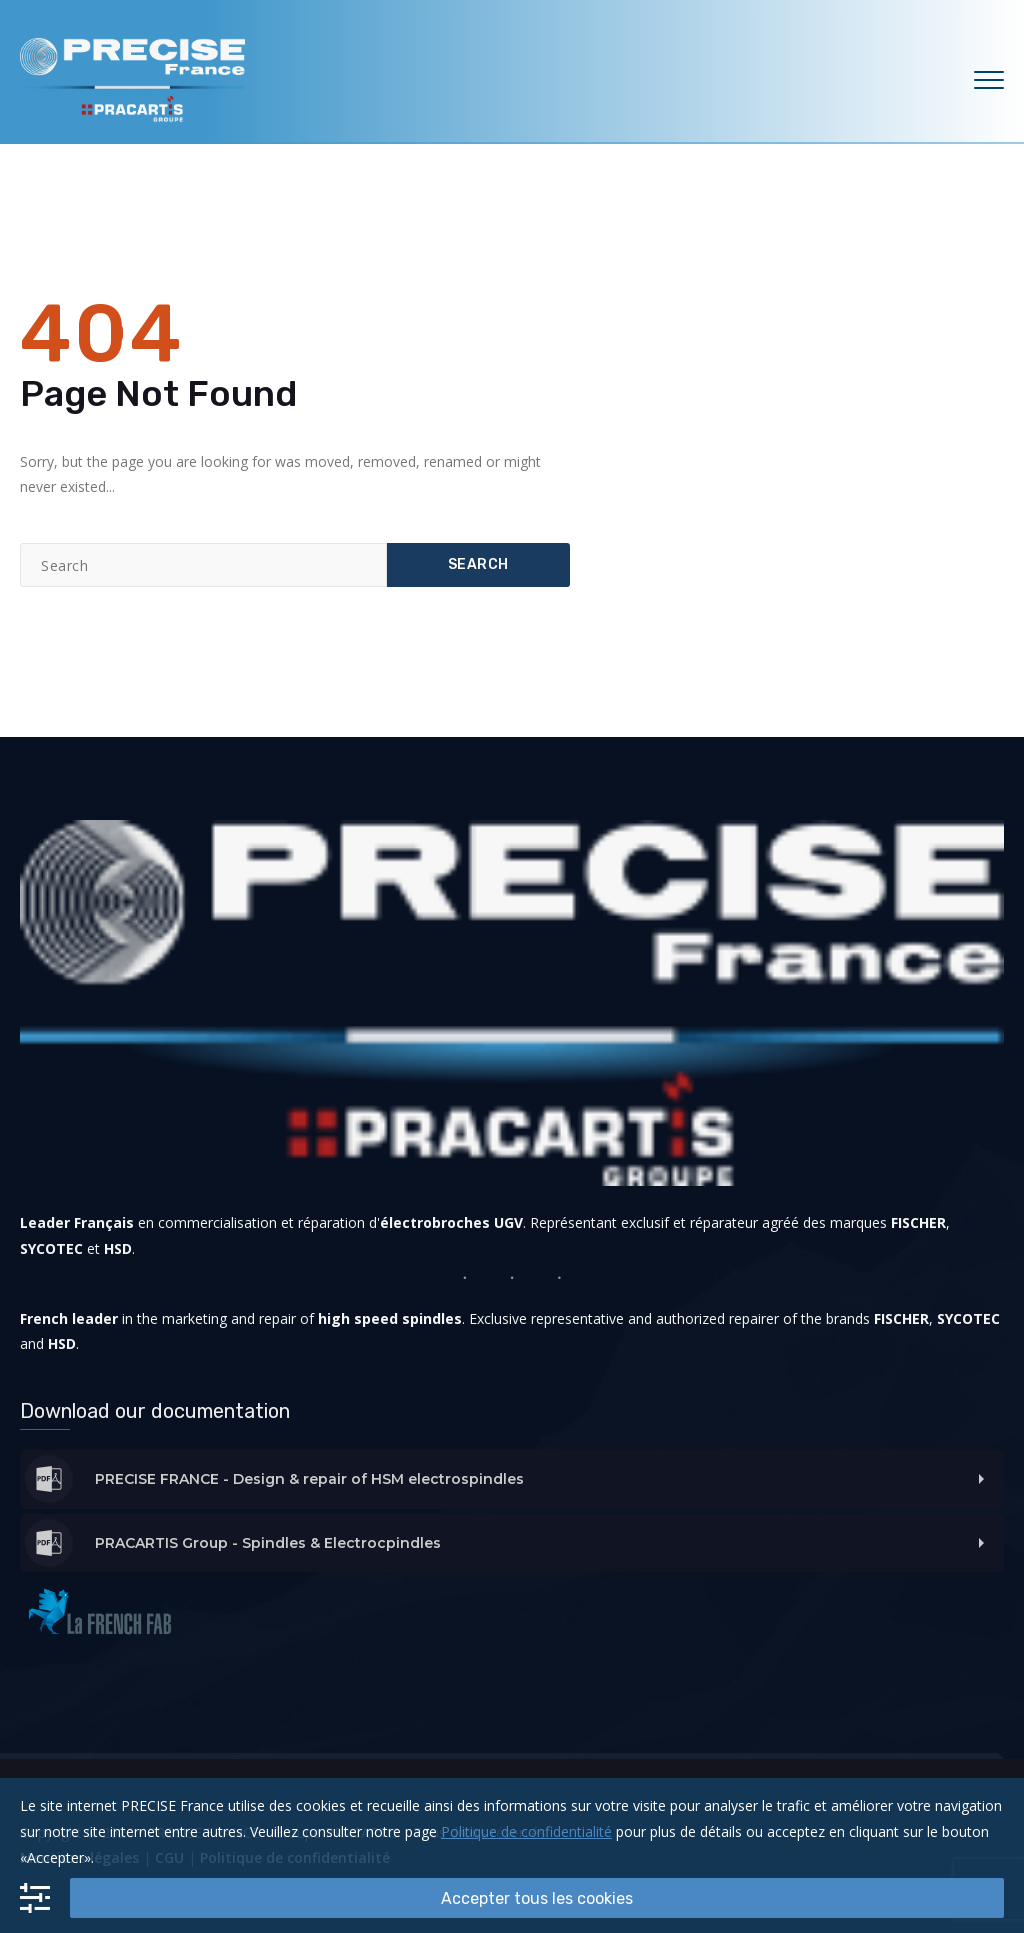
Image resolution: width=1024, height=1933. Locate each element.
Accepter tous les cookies (537, 1898)
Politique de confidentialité (526, 1831)
